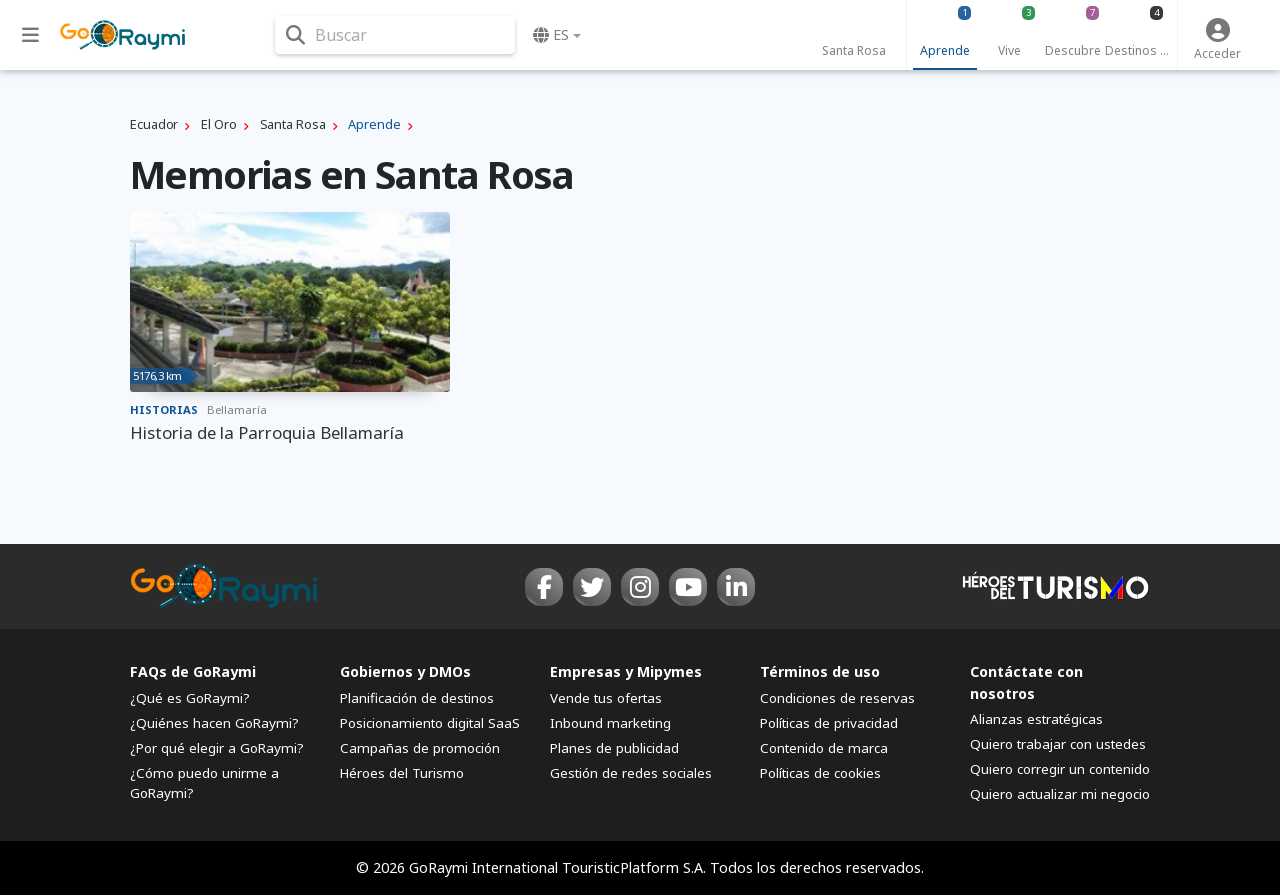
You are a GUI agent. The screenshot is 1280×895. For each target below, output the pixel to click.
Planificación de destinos (417, 698)
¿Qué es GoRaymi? (190, 698)
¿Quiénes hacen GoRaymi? (214, 723)
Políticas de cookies (820, 773)
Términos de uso (820, 671)
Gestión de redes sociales (631, 773)
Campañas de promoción (420, 748)
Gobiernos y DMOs (405, 671)
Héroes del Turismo (402, 773)
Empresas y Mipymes (626, 671)
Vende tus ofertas (606, 698)
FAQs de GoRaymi (193, 671)
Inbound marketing (610, 723)
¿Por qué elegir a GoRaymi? (217, 748)
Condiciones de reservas (837, 698)
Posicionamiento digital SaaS (430, 723)
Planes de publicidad (614, 748)
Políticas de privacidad (829, 723)
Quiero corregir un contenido (1060, 769)
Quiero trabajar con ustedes (1058, 744)
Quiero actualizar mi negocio (1060, 794)
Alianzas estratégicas (1036, 719)
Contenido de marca (824, 748)
